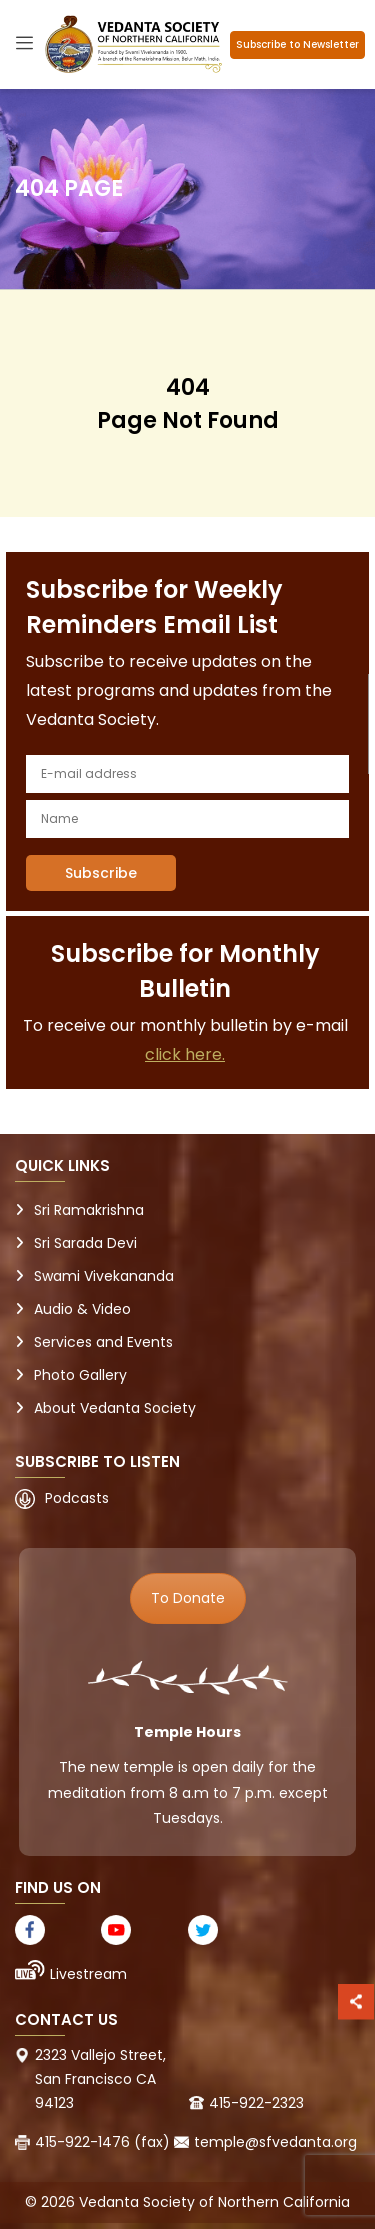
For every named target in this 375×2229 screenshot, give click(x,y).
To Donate (188, 1598)
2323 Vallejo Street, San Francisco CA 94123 (100, 2079)
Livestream (88, 1974)
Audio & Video (82, 1309)
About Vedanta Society (115, 1408)
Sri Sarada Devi (85, 1243)
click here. (185, 1054)
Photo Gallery (80, 1375)
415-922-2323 (256, 2103)
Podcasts (77, 1498)
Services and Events (103, 1342)
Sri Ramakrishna (89, 1210)
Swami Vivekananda (104, 1276)
